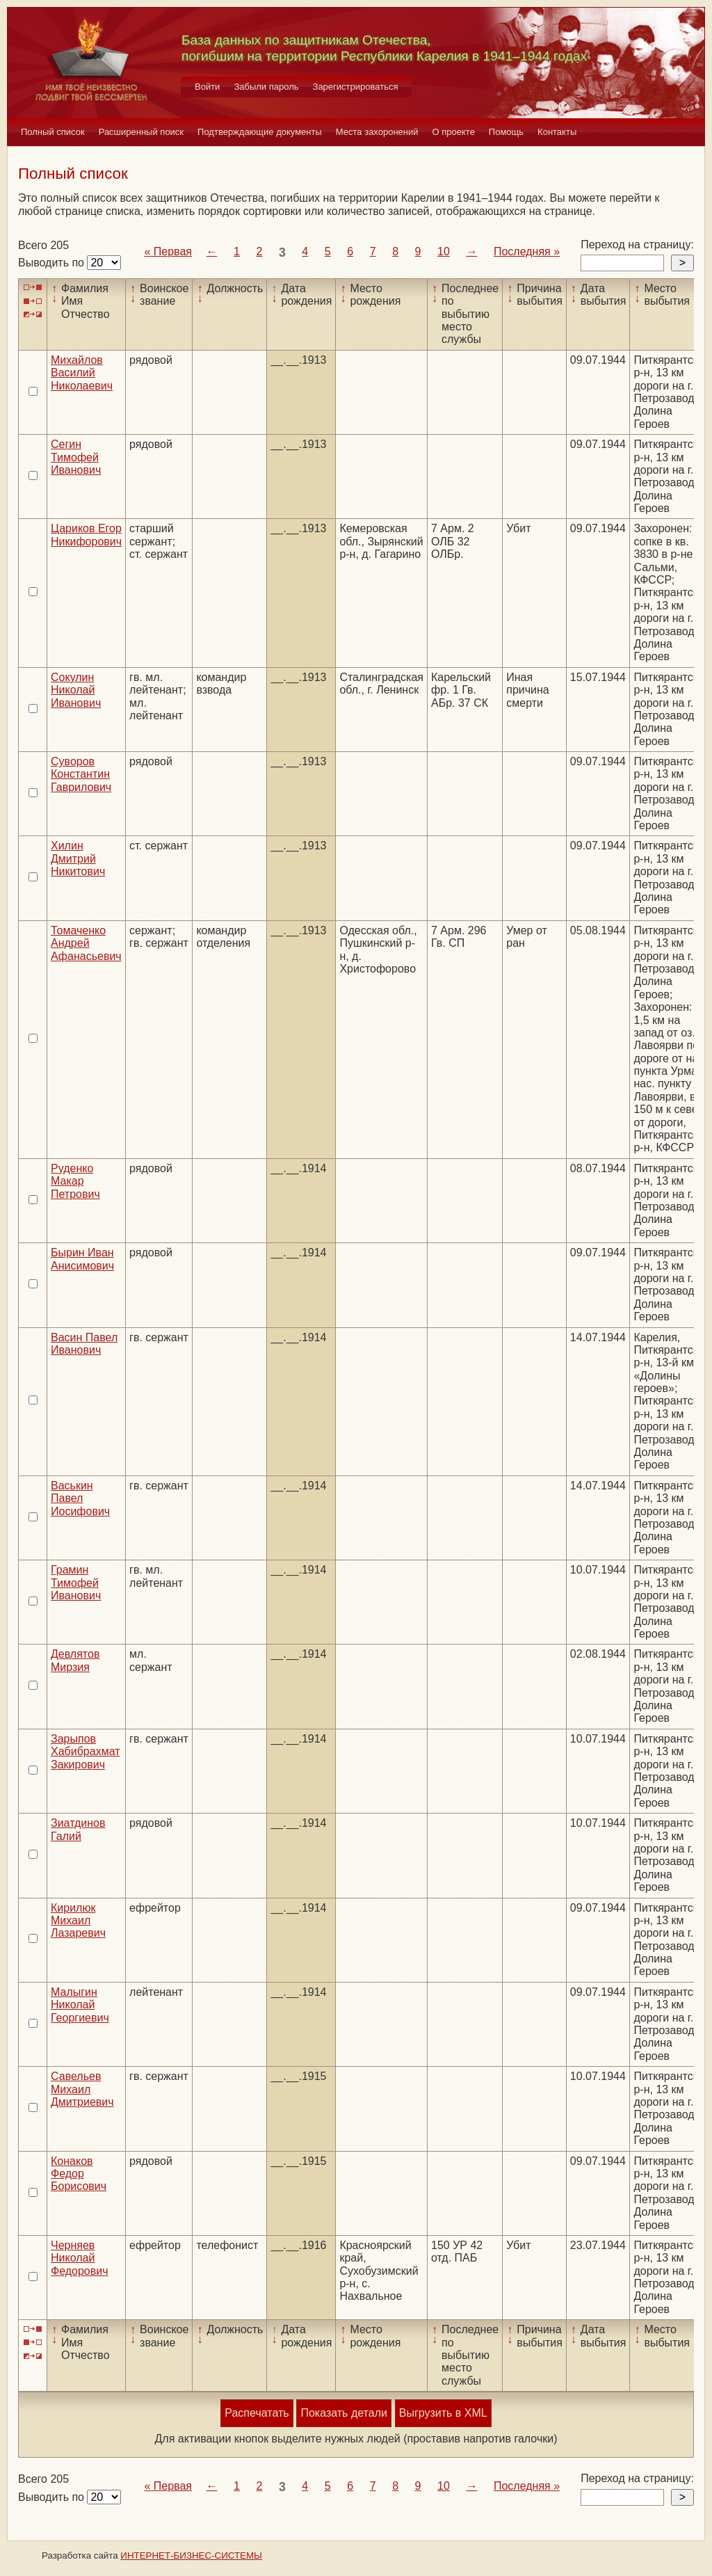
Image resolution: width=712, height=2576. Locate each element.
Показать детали (343, 2413)
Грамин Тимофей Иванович (76, 1582)
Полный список (53, 132)
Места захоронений (377, 132)
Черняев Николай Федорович (79, 2258)
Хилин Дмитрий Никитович (78, 858)
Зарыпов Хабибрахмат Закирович (85, 1751)
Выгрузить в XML (443, 2413)
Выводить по (52, 263)
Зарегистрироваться (355, 86)
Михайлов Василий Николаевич (82, 373)
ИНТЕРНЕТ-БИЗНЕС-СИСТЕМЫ (191, 2555)
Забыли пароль (266, 86)
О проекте (453, 132)
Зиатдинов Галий (78, 1829)
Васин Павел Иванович (84, 1343)
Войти (207, 86)
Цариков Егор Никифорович (86, 534)
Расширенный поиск (141, 132)
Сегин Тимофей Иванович (76, 457)
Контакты (556, 132)
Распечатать (257, 2413)
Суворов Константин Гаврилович (81, 774)
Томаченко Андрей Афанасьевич (86, 943)
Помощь (506, 132)
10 (443, 251)
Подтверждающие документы (259, 132)
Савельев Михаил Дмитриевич (82, 2089)
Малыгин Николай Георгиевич (80, 2005)
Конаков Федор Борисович (78, 2174)
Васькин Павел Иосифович (80, 1498)
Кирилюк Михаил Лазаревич (78, 1920)
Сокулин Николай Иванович (76, 690)
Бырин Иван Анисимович (82, 1259)
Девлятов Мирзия (75, 1660)
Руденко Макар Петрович (75, 1181)
